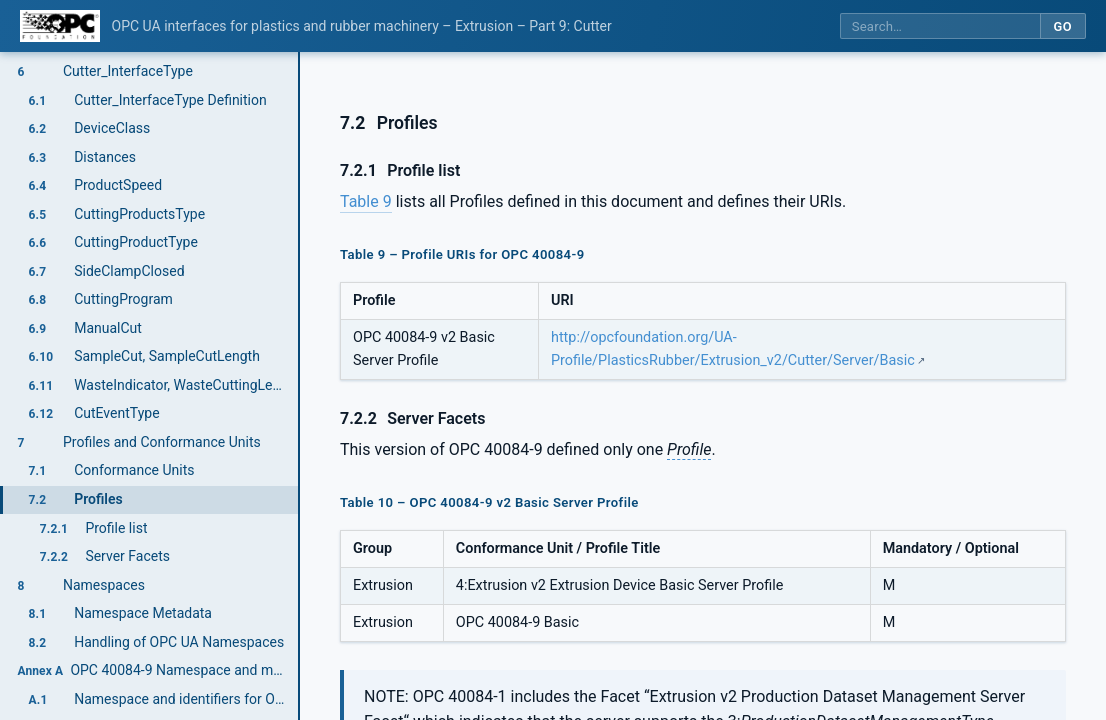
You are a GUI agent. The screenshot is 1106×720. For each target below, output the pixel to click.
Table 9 (366, 201)
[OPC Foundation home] (60, 26)
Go (1062, 26)
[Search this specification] (940, 26)
